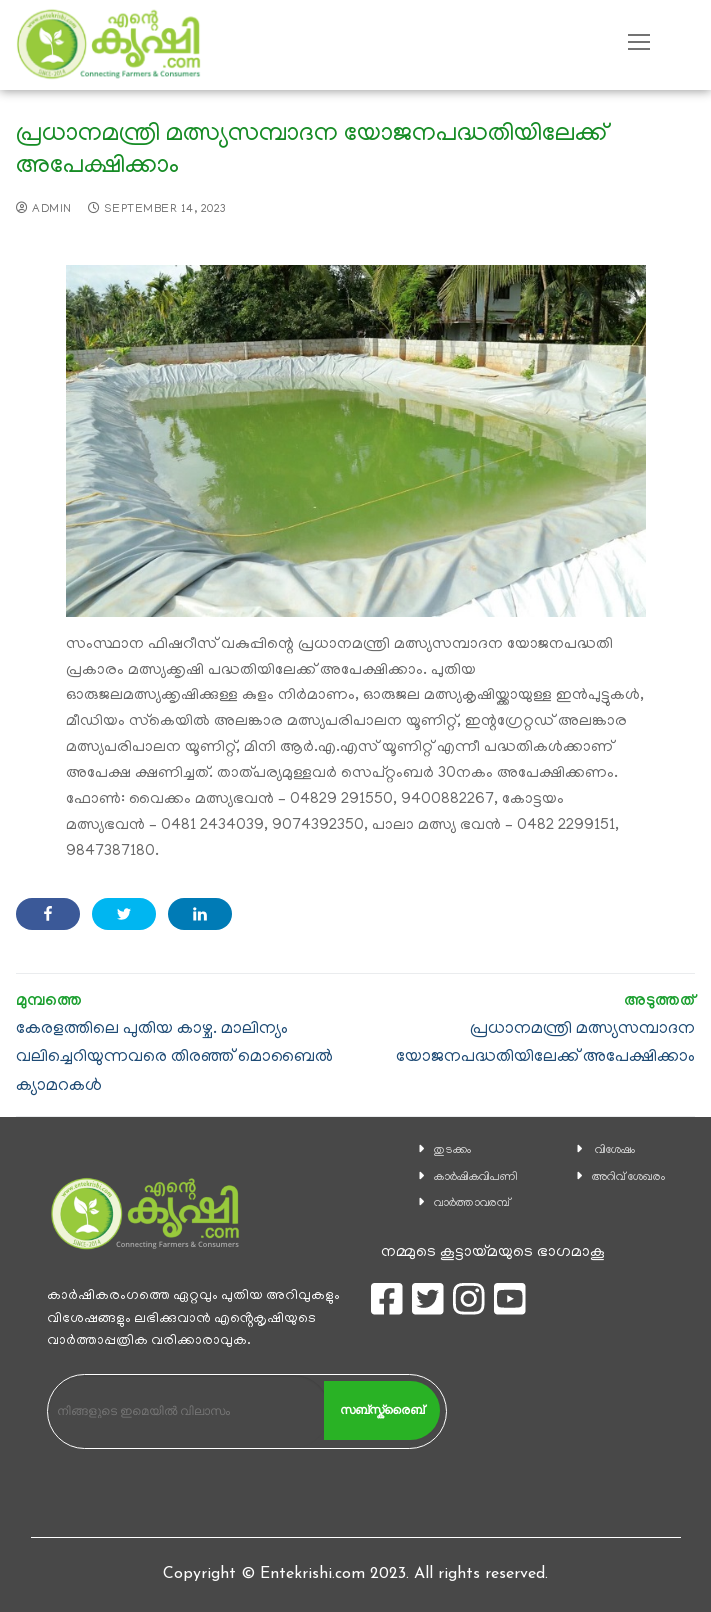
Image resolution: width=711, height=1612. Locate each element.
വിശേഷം (615, 1150)
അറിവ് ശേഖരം (628, 1177)
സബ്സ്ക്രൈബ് (382, 1410)
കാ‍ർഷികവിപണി (476, 1177)
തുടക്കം (452, 1150)
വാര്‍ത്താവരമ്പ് (472, 1203)
